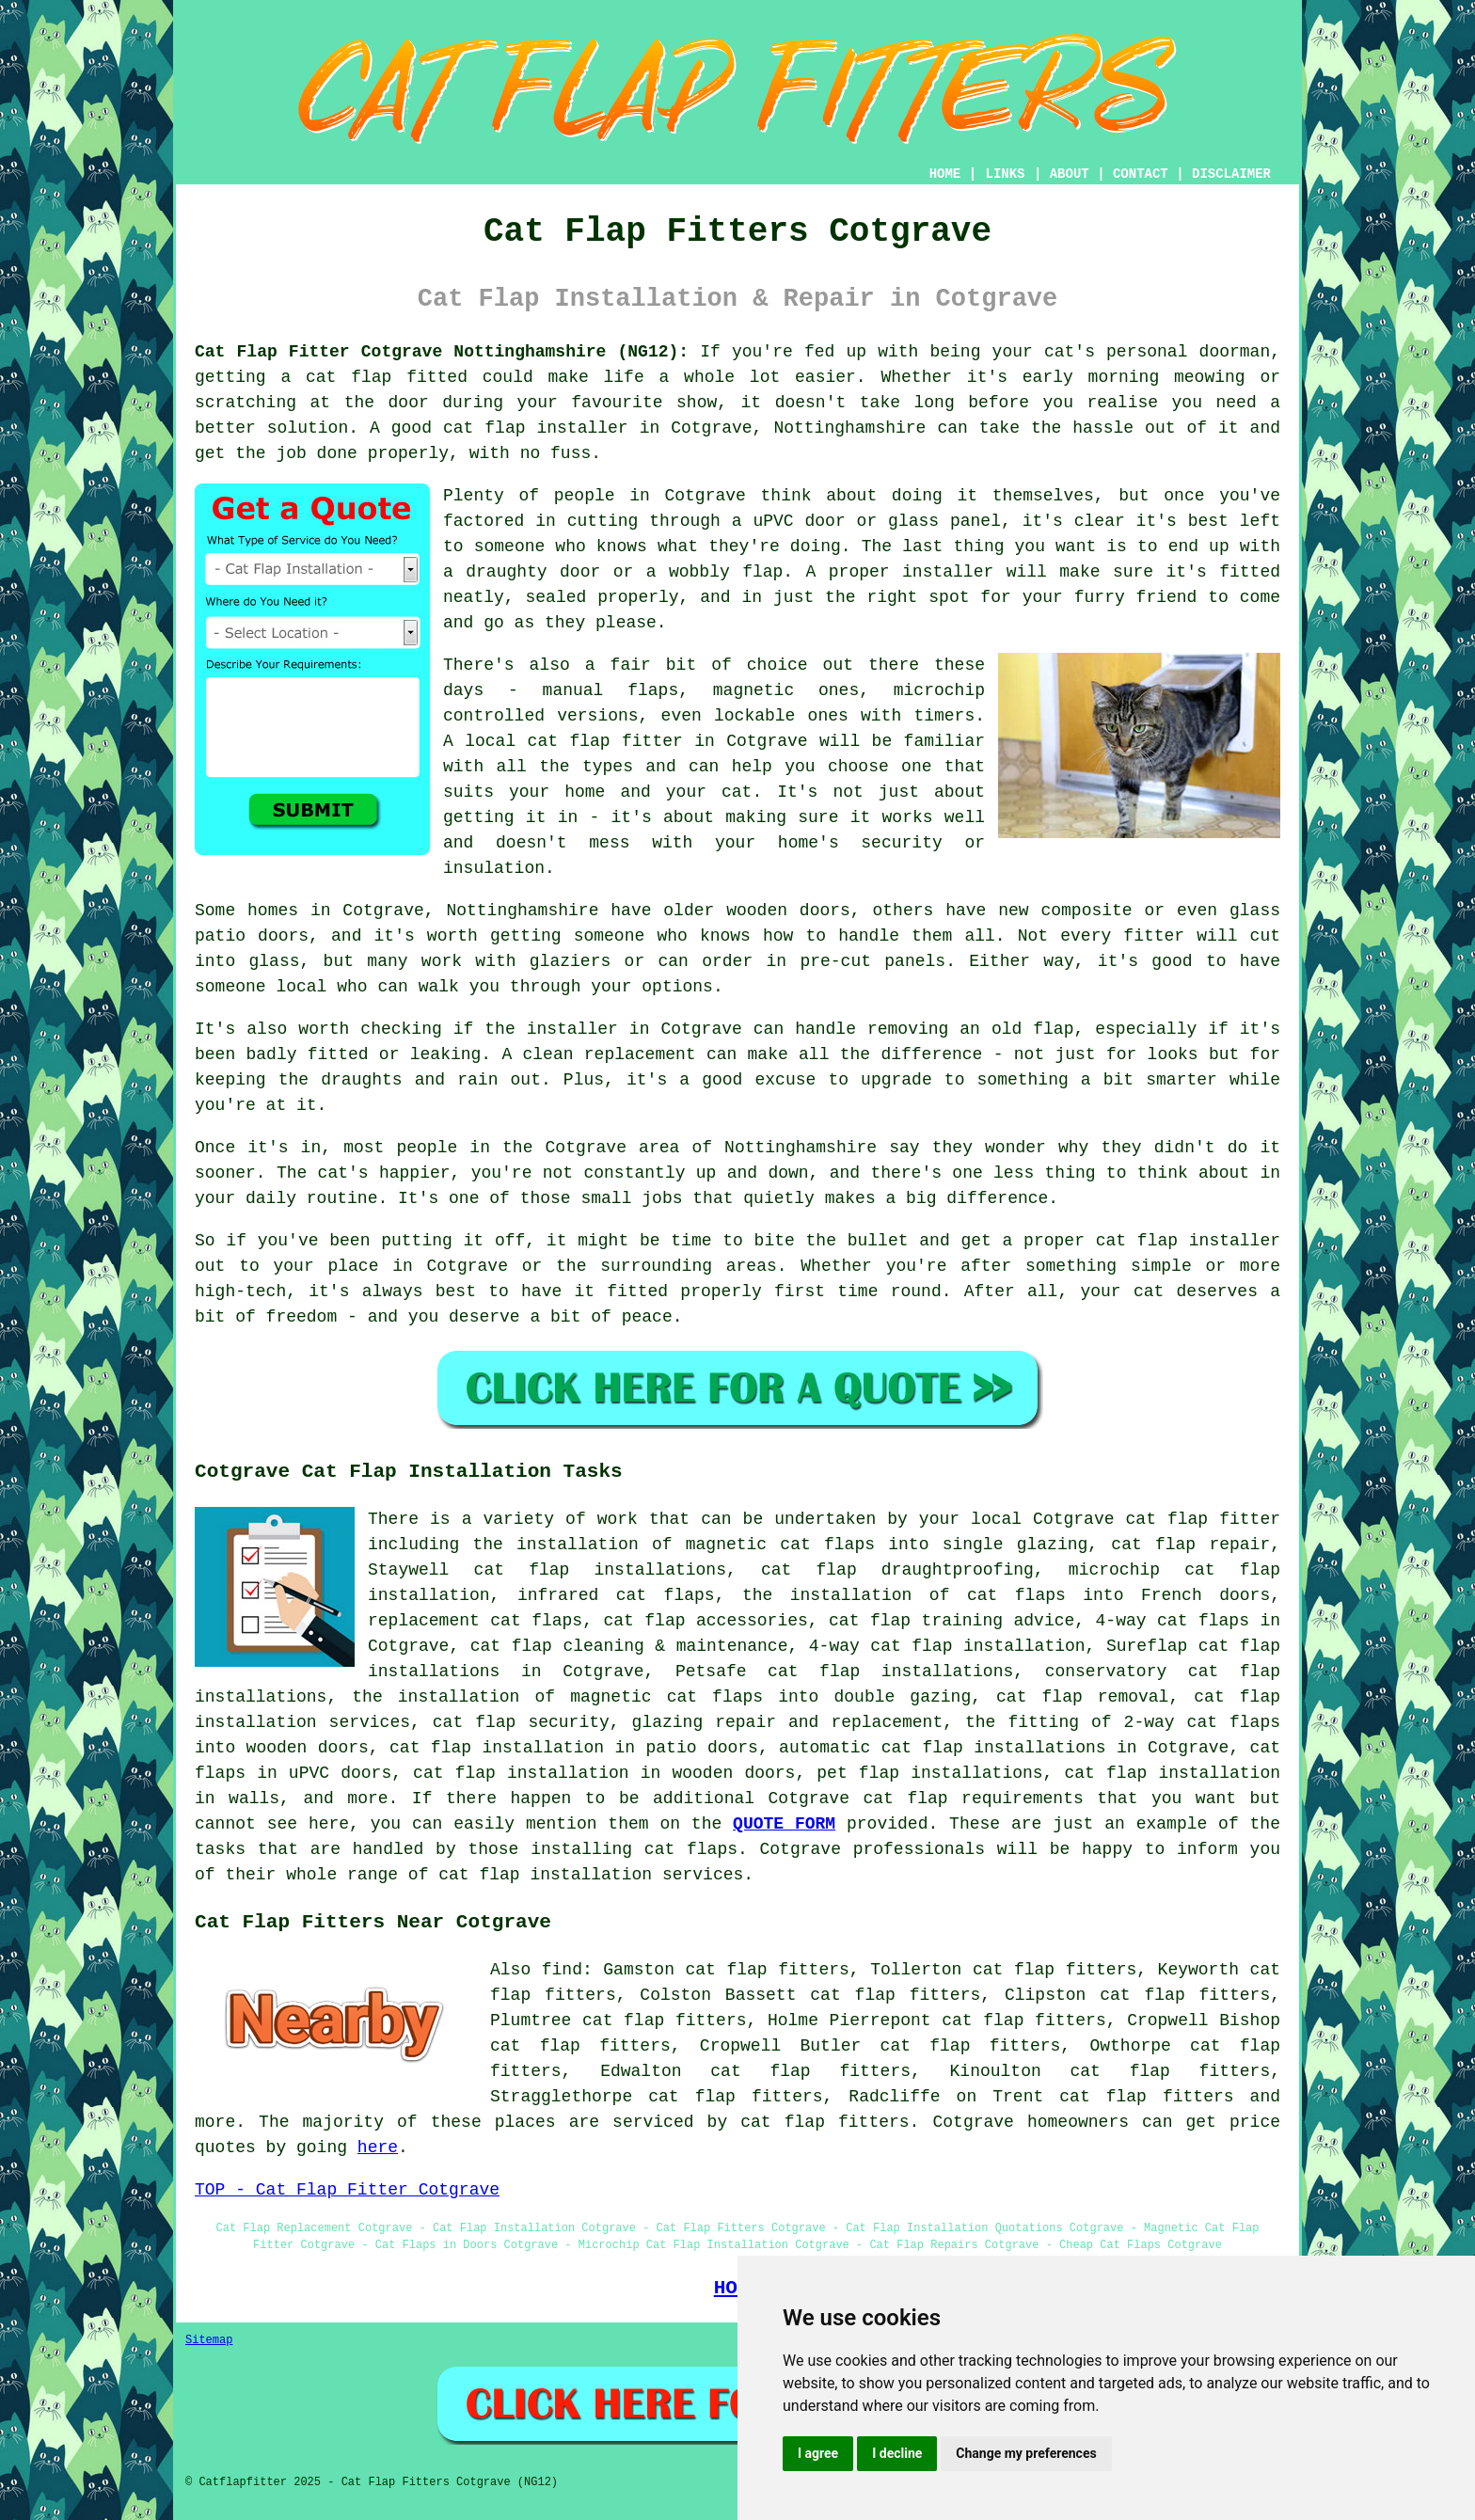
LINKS (1004, 174)
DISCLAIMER (1231, 174)
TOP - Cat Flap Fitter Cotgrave (347, 2189)
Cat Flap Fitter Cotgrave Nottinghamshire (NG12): (442, 351)
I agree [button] (818, 2453)
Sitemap (208, 2340)
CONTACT (1140, 174)
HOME (945, 174)
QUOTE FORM (784, 1824)
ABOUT (1069, 174)
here (377, 2147)
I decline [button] (897, 2453)
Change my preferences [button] (1026, 2453)
